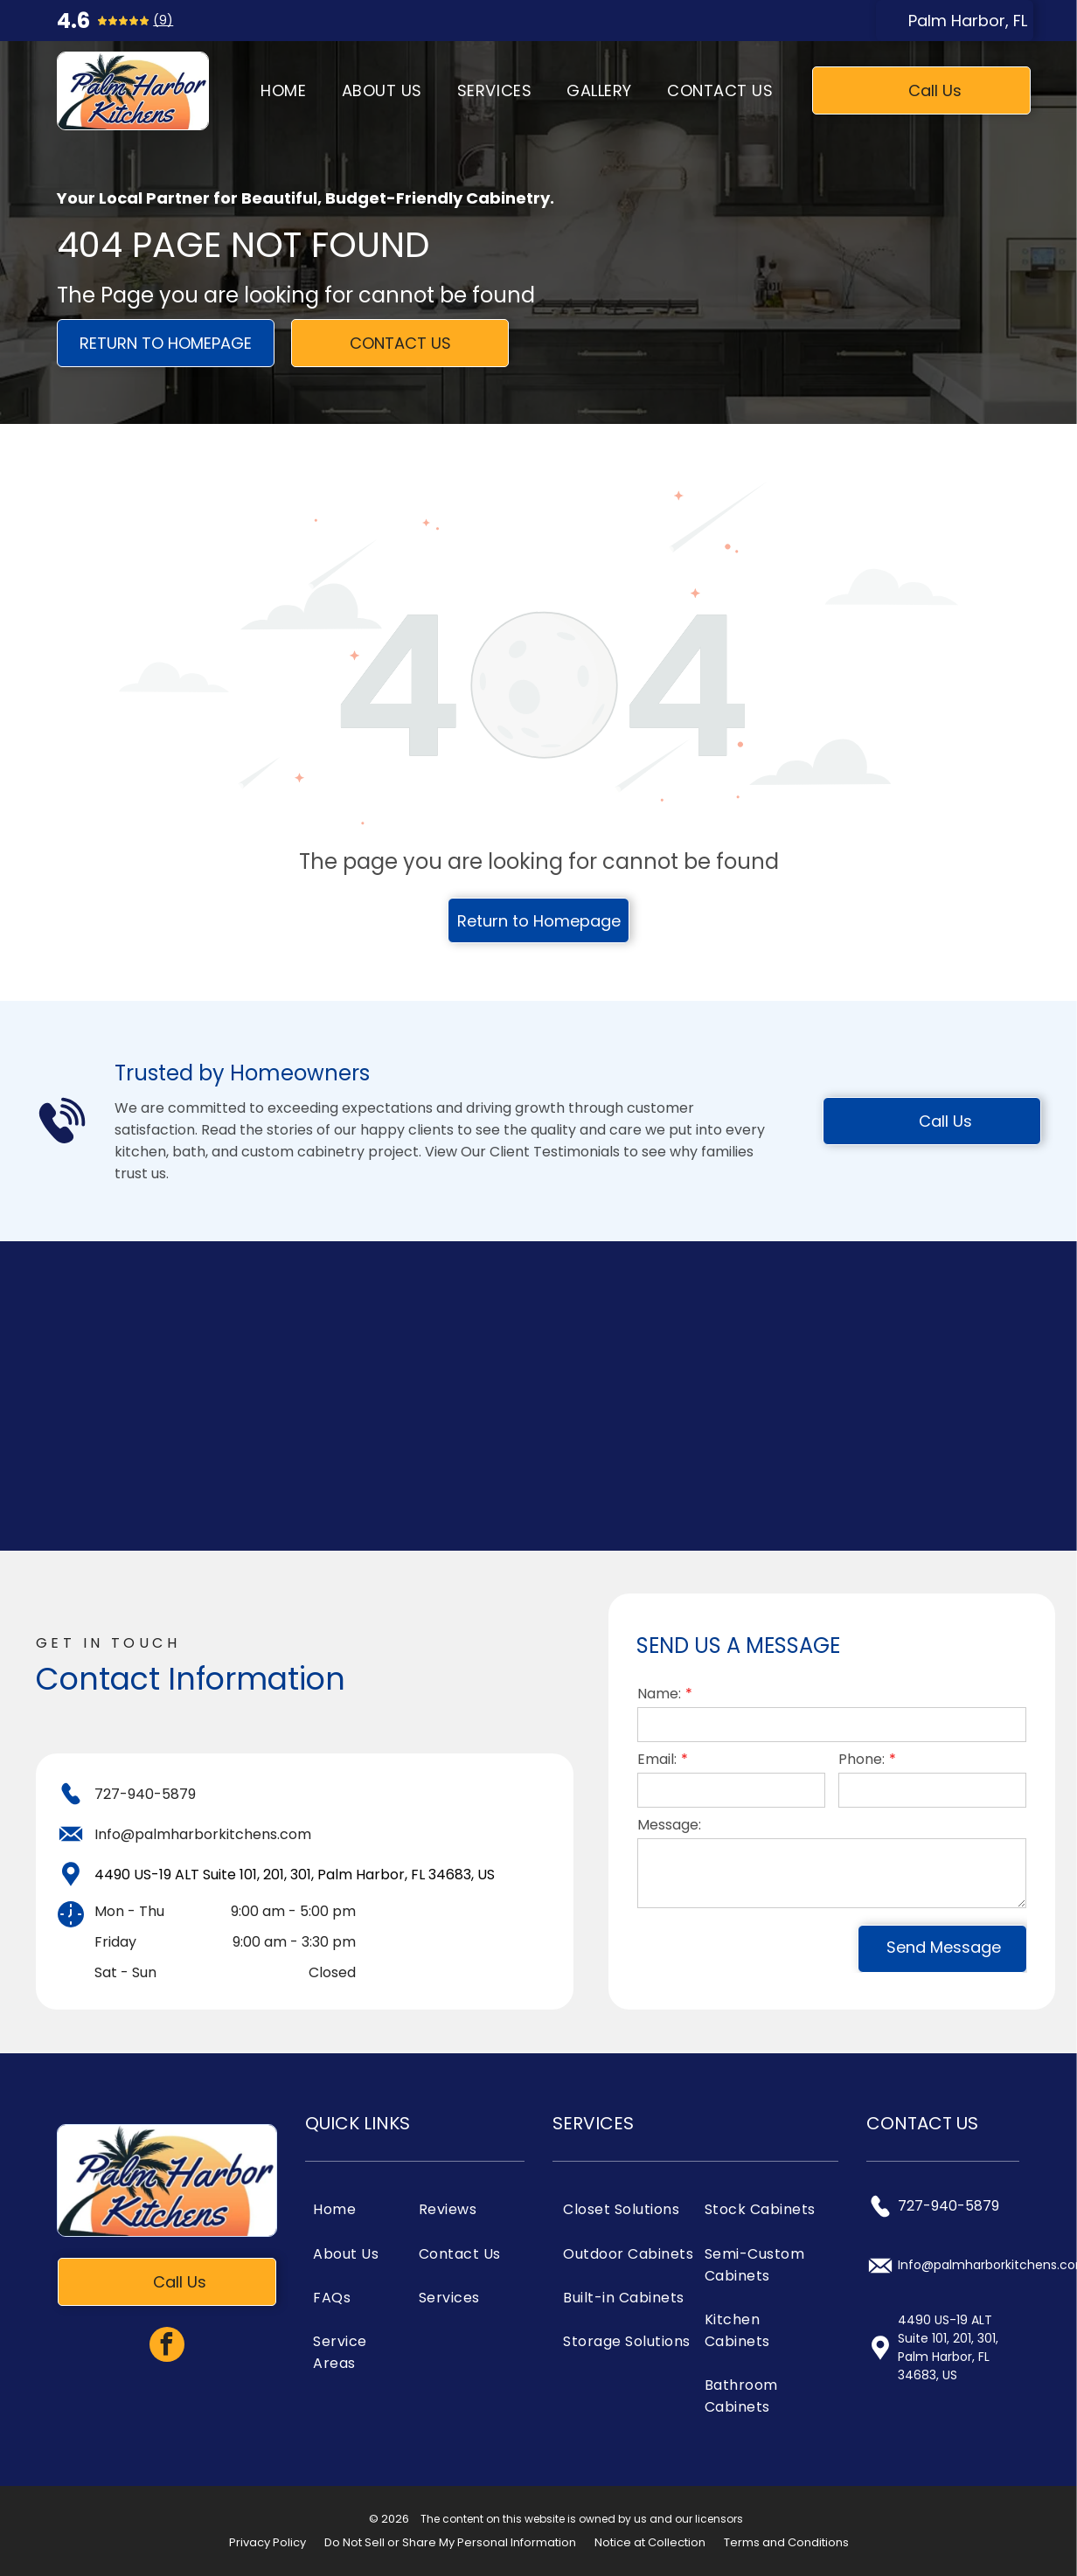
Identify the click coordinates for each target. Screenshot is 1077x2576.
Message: (669, 1825)
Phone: (861, 1759)
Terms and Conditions (786, 2542)
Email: (657, 1759)
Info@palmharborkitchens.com (202, 1834)
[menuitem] (283, 91)
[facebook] (166, 2346)
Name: (659, 1694)
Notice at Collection (649, 2542)
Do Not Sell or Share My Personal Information (450, 2542)
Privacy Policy (267, 2542)
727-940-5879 (145, 1794)
